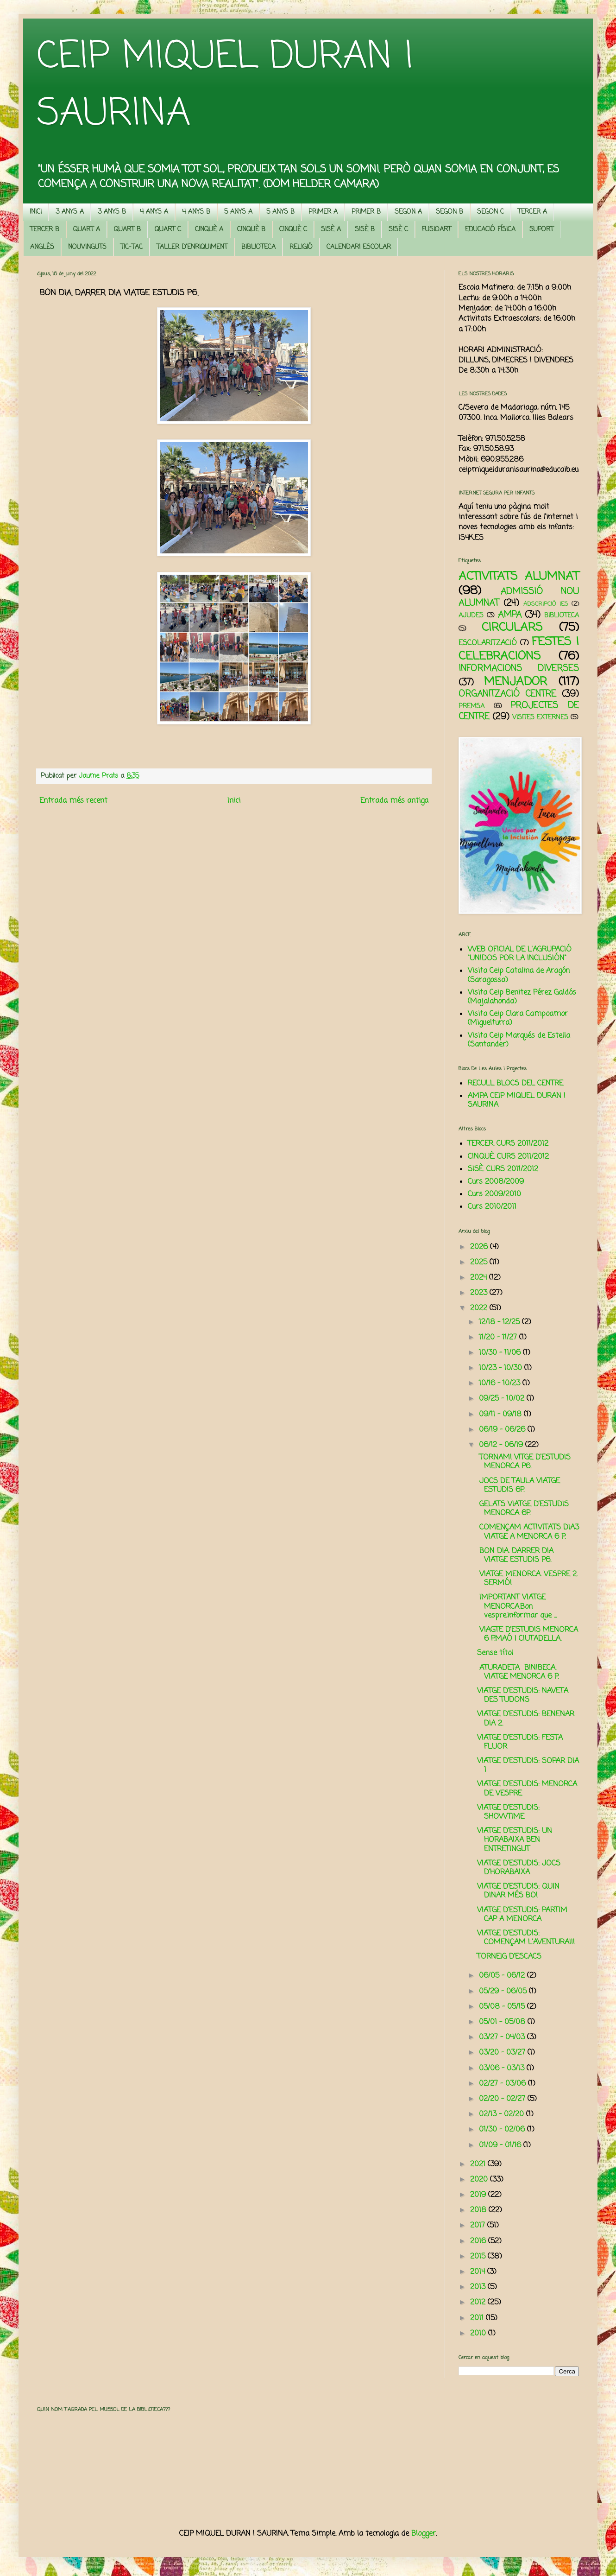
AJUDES (471, 615)
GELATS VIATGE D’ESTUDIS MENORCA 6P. (523, 1509)
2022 (480, 1308)
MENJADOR (515, 682)
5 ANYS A (238, 212)
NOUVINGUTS (87, 247)
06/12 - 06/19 (502, 1445)
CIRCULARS (512, 627)
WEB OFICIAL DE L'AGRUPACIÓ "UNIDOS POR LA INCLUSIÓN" (520, 954)
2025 (480, 1262)
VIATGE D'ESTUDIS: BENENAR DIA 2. (525, 1719)
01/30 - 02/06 (503, 2129)
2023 (480, 1293)
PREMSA (471, 706)
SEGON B (449, 212)
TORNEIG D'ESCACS (509, 1956)
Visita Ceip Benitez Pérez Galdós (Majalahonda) (522, 997)
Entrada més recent (73, 800)
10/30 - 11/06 (501, 1352)
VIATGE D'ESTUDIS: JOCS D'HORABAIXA (518, 1868)
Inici (233, 800)
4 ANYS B (196, 212)
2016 (479, 2241)
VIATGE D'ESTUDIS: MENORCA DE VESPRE (527, 1789)
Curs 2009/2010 (494, 1194)
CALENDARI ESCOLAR (359, 247)
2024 (479, 1277)
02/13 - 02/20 (502, 2114)
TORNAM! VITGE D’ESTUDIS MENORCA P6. (524, 1462)
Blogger (423, 2533)
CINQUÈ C (293, 230)
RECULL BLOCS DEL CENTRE (515, 1083)
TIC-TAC (131, 247)
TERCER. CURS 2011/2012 (508, 1143)
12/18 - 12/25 (500, 1322)
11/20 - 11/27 (499, 1337)
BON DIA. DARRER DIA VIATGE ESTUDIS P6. (515, 1556)
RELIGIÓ (301, 247)
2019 (479, 2195)
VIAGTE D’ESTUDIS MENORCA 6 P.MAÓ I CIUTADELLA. (527, 1634)
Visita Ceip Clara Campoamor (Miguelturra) (518, 1018)
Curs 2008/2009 (496, 1181)
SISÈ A (331, 230)
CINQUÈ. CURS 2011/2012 (508, 1156)
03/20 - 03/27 (503, 2052)
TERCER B (44, 230)
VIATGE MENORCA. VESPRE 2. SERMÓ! (527, 1579)
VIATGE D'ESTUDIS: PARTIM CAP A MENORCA (522, 1915)
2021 (479, 2164)
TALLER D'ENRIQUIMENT (192, 247)
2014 (478, 2272)
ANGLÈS (42, 247)
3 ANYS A (70, 212)
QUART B (127, 230)
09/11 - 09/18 (501, 1414)
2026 (480, 1247)
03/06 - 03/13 (503, 2068)
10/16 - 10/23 (500, 1383)
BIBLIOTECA (258, 247)
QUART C (168, 230)
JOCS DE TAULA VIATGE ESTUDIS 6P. (518, 1486)
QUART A (86, 230)
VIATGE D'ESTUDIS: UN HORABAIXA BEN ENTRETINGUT (514, 1840)
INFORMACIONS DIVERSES (519, 668)
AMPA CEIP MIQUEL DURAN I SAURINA (517, 1100)
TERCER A (532, 212)
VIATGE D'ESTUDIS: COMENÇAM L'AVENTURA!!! (526, 1938)
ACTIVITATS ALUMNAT (519, 576)
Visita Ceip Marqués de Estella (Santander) (519, 1040)
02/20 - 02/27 (503, 2099)
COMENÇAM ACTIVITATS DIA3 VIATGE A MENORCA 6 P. (528, 1532)
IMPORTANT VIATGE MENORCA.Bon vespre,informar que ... (517, 1606)
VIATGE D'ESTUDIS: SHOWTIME (508, 1812)
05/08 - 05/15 (503, 2006)
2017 (478, 2225)
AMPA (510, 615)
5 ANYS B (280, 212)
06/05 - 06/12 (503, 1975)
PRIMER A (323, 212)
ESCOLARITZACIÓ (488, 643)
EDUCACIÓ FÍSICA (490, 230)
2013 (479, 2287)
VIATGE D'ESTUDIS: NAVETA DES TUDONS (522, 1696)
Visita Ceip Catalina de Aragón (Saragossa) (519, 975)
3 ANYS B (112, 212)
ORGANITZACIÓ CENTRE (507, 694)
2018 (479, 2210)
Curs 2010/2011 (492, 1206)
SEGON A (408, 212)
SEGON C (490, 212)
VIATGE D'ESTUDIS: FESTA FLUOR (520, 1742)
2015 (479, 2256)
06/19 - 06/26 (503, 1429)
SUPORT (541, 230)
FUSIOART (436, 230)
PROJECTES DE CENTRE (519, 711)
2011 (478, 2318)
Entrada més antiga (394, 800)
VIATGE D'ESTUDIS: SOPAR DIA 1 (528, 1766)
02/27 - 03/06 (503, 2083)
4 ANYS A (154, 212)
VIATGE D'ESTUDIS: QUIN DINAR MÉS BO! (518, 1891)
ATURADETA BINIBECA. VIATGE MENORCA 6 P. (518, 1672)
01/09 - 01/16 (501, 2145)
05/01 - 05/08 (503, 2022)
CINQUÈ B (251, 230)
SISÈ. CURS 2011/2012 (503, 1169)
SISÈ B (365, 230)
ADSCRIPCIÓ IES (545, 604)
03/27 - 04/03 (503, 2037)
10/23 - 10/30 (501, 1368)
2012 (479, 2302)
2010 (479, 2333)
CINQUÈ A (209, 230)
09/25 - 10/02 (503, 1398)
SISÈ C (398, 230)
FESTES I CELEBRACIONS (519, 649)
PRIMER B (366, 212)
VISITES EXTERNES (540, 717)
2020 (480, 2179)
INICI (36, 212)
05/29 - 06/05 (504, 1991)
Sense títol (495, 1653)
